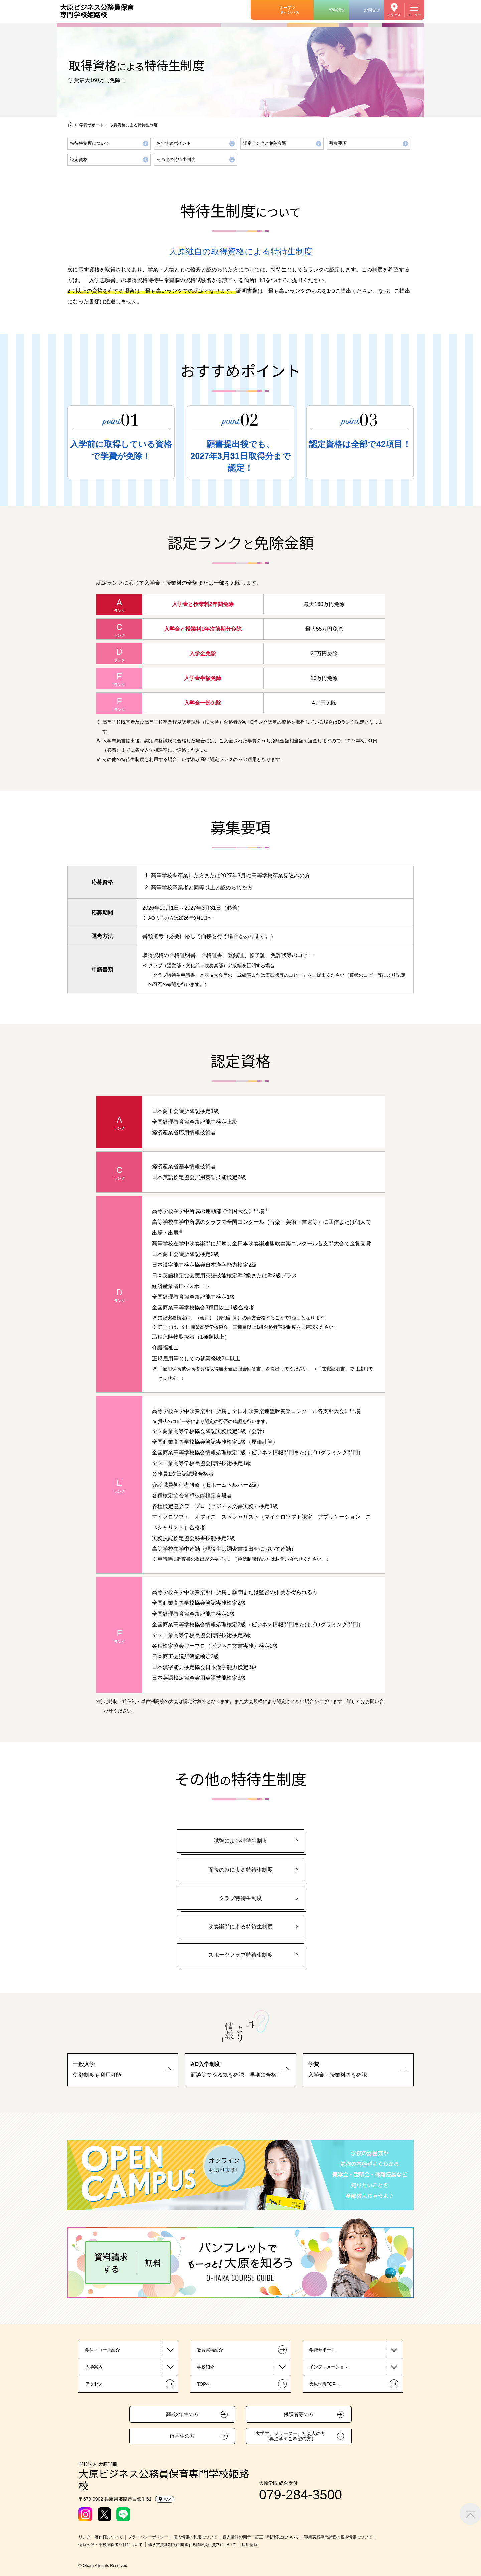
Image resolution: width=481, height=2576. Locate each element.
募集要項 (338, 143)
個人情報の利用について (195, 2537)
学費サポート (91, 125)
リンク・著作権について (100, 2537)
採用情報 (250, 2544)
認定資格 (79, 159)
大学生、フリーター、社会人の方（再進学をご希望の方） (290, 2436)
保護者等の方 (299, 2414)
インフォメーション (328, 2366)
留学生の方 (182, 2436)
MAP (165, 2499)
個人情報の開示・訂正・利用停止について (261, 2537)
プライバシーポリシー (148, 2537)
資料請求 (337, 10)
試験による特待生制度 (240, 1841)
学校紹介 (205, 2366)
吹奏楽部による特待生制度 (240, 1926)
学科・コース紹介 (102, 2349)
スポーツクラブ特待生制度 (240, 1955)
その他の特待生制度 (175, 159)
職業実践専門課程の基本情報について (338, 2537)
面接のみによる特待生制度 (240, 1870)
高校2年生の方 (182, 2414)
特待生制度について (89, 143)
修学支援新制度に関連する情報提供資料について (192, 2544)
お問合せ (372, 10)
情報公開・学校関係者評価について (110, 2544)
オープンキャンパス (289, 10)
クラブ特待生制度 (240, 1898)
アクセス (394, 15)
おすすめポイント (173, 143)
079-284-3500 (300, 2494)
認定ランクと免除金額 (264, 143)
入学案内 (94, 2366)
